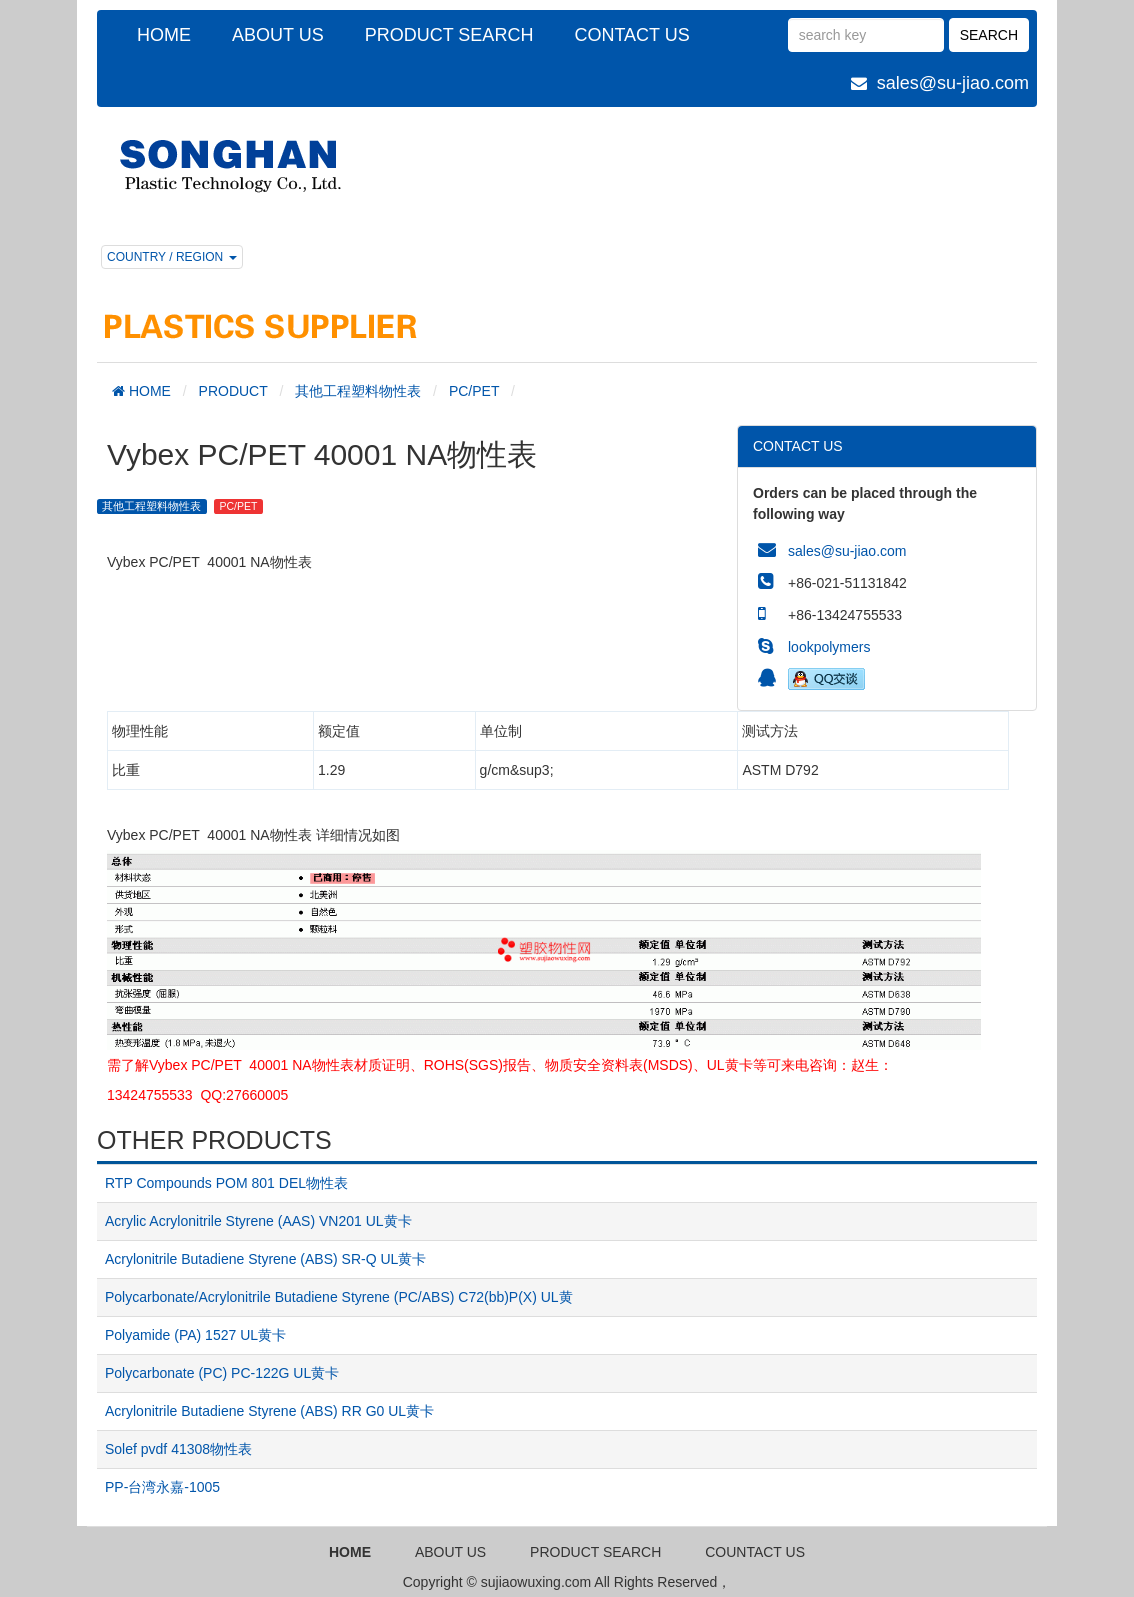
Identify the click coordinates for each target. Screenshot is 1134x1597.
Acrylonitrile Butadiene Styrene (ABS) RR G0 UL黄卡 (269, 1411)
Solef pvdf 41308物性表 (178, 1449)
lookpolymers (829, 647)
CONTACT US (631, 35)
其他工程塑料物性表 (358, 391)
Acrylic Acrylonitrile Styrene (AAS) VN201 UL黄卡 (258, 1221)
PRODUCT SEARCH (449, 35)
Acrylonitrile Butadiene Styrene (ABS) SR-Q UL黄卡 (265, 1259)
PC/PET (474, 391)
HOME (164, 35)
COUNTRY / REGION (172, 257)
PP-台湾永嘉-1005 (162, 1487)
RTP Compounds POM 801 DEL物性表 (226, 1183)
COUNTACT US (755, 1552)
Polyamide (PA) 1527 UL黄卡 (195, 1335)
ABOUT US (278, 35)
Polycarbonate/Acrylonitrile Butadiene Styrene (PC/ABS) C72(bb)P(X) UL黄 (339, 1297)
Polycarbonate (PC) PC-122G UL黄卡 (222, 1373)
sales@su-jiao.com (953, 83)
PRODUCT (233, 391)
